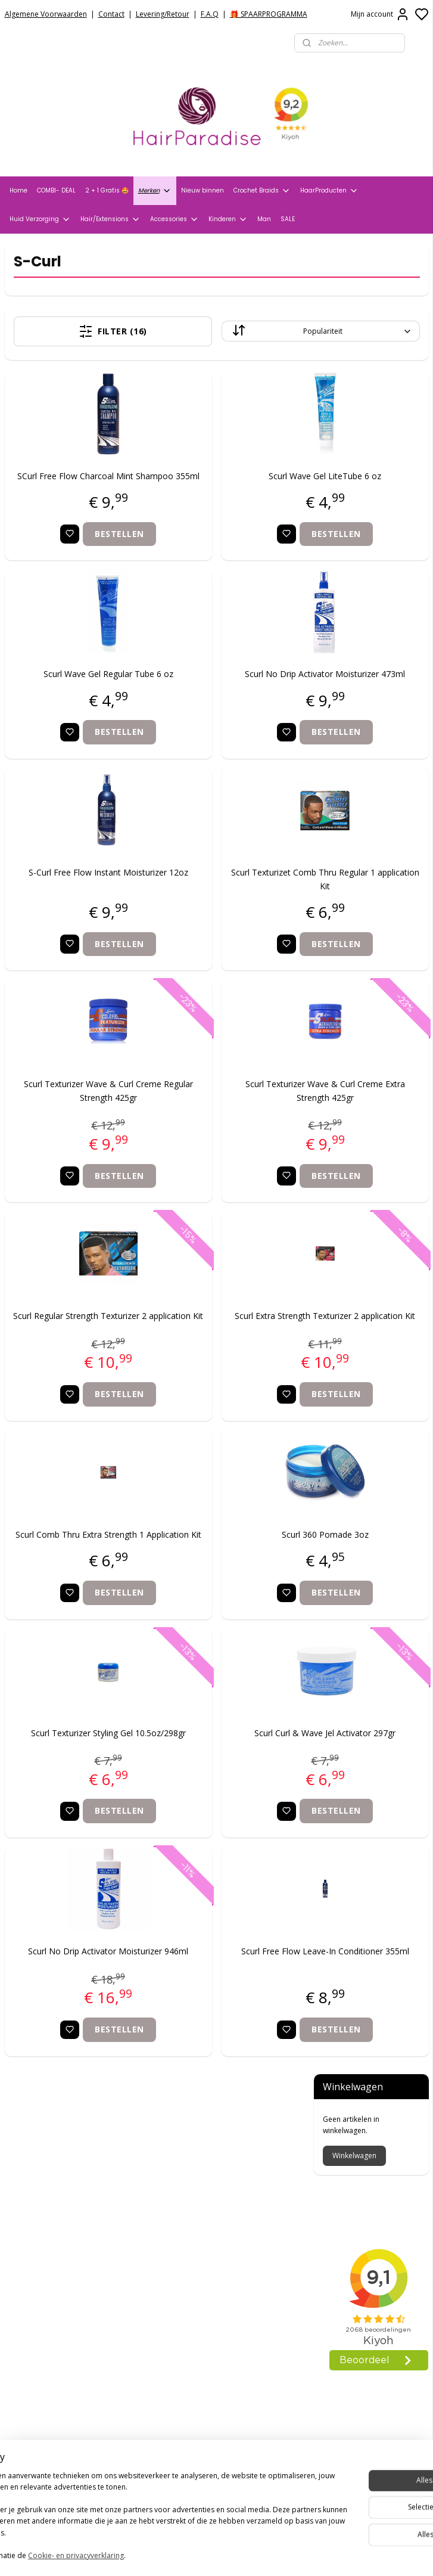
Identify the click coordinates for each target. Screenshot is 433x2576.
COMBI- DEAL (56, 190)
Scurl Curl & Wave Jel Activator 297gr (232, 1792)
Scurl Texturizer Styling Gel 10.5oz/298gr (77, 1792)
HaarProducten (329, 190)
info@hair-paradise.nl (206, 2339)
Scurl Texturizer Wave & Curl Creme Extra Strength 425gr (232, 1117)
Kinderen (228, 219)
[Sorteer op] (227, 331)
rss (280, 2554)
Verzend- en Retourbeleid (58, 2223)
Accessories (174, 219)
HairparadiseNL (41, 2379)
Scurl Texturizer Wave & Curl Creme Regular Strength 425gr (77, 1117)
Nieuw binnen (202, 190)
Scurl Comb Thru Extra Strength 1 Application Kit (77, 1581)
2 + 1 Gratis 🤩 (107, 190)
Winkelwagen (354, 324)
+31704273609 (189, 2354)
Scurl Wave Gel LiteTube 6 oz (232, 476)
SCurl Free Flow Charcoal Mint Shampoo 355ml (77, 482)
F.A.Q (210, 14)
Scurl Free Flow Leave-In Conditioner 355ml (232, 2024)
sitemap (255, 2554)
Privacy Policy (33, 2208)
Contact (111, 14)
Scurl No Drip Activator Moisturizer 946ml (77, 2024)
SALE (288, 219)
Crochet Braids (262, 190)
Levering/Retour (162, 14)
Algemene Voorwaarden (46, 14)
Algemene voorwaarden (55, 2193)
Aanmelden (177, 2506)
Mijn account (380, 14)
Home (18, 190)
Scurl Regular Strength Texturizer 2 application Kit (77, 1349)
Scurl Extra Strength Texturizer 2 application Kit (232, 1349)
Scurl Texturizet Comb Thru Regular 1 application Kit (232, 905)
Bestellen (88, 547)
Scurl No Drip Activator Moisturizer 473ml (232, 694)
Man (264, 219)
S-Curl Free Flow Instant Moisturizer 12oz (77, 905)
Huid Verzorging (40, 219)
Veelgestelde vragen (48, 2238)
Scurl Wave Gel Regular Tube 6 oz (77, 687)
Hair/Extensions (110, 219)
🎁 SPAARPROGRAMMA (268, 14)
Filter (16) (82, 331)
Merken (155, 190)
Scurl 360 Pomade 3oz (232, 1574)
